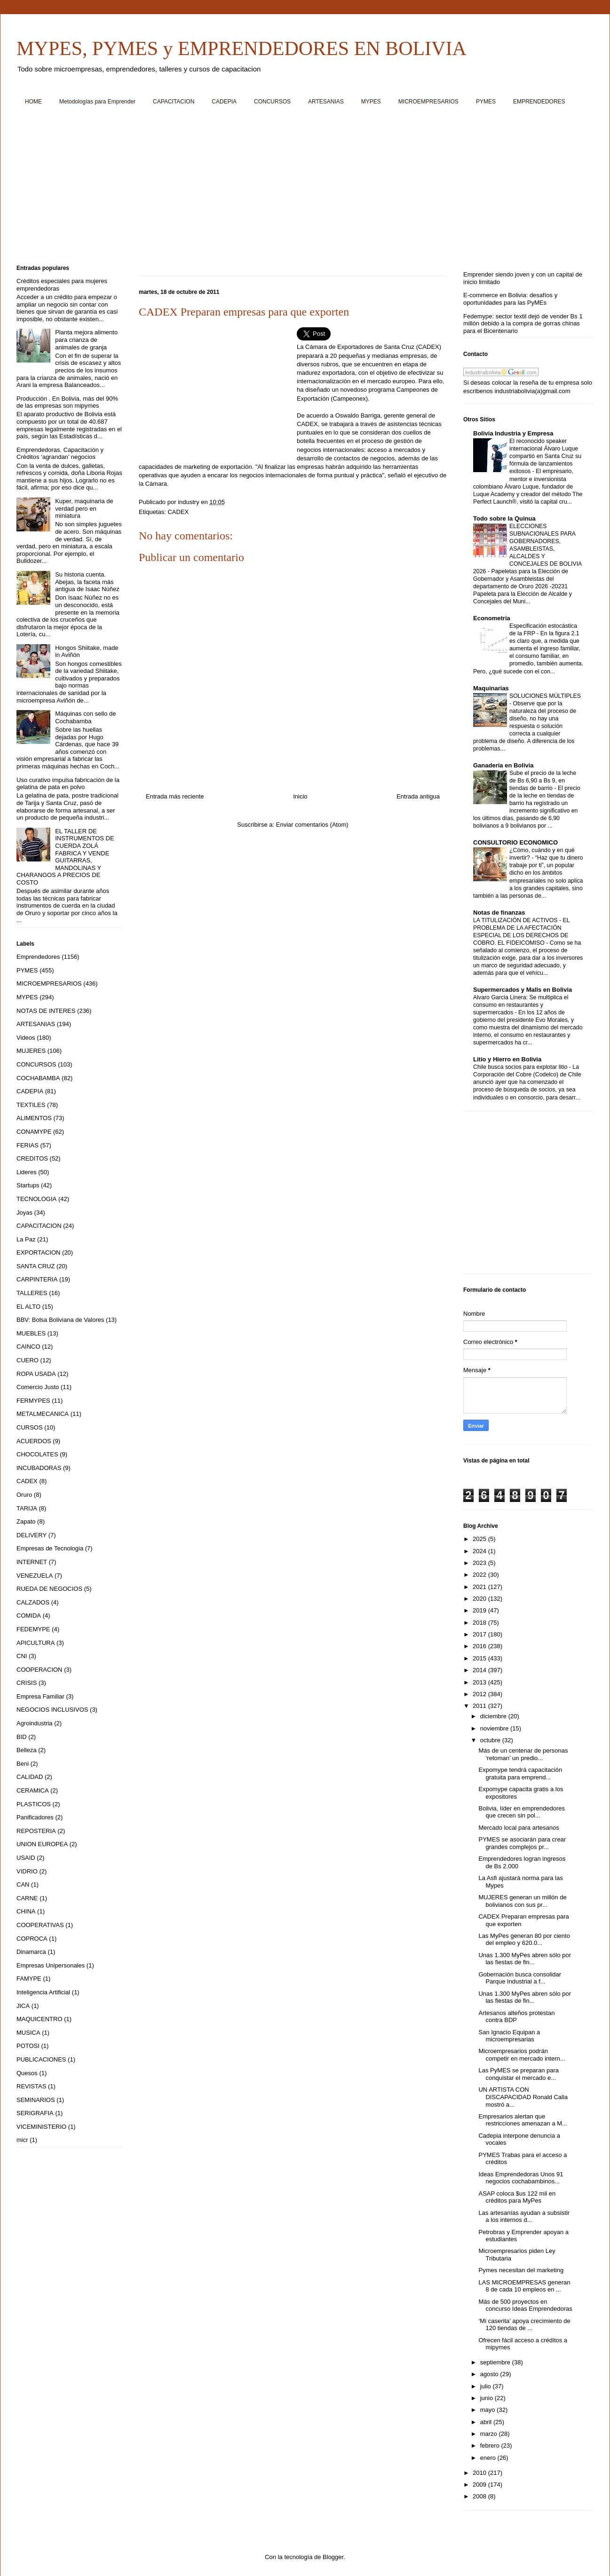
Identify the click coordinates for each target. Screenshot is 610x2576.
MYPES (371, 101)
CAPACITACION (173, 101)
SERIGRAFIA (35, 2113)
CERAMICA (32, 1790)
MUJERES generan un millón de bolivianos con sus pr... (522, 1901)
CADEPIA (224, 101)
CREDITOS (32, 1158)
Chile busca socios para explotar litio (521, 1067)
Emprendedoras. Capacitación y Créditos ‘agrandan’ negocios (59, 453)
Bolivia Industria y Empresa (513, 433)
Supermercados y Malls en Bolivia (522, 989)
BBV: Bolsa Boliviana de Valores (60, 1319)
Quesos (27, 2073)
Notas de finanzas (499, 912)
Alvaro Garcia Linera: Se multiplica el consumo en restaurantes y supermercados (520, 1005)
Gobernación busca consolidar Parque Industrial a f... (519, 1978)
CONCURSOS (272, 101)
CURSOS (29, 1427)
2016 (480, 1646)
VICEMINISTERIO (41, 2126)
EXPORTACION (38, 1252)
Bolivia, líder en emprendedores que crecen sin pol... (521, 1812)
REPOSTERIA (36, 1830)
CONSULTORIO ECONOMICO (515, 842)
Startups (27, 1185)
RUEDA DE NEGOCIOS (49, 1588)
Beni (22, 1763)
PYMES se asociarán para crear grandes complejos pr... (522, 1843)
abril (486, 2422)
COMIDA (28, 1615)
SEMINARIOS (35, 2099)
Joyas (24, 1212)
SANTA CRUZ (35, 1266)
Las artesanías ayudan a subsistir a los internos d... (524, 2216)
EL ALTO (28, 1306)
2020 (480, 1598)
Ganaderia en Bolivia (503, 765)
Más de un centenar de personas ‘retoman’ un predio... (523, 1754)
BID (21, 1736)
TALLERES (32, 1292)
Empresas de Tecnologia (49, 1548)
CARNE (27, 1898)
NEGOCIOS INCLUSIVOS (52, 1709)
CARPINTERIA (36, 1279)
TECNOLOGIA (36, 1198)
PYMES (486, 101)
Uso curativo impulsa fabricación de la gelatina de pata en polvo (67, 783)
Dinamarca (31, 1951)
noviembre (495, 1728)
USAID (25, 1857)
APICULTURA (35, 1642)
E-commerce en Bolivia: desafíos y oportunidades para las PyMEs (510, 299)
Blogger (333, 2556)
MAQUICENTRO (39, 2019)
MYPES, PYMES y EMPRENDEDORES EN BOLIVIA (241, 48)
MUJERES (31, 1050)
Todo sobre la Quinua (504, 518)
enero (489, 2457)
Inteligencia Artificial (43, 1992)
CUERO (27, 1360)
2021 (480, 1586)
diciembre (494, 1716)
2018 (480, 1622)
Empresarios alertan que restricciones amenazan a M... (522, 2120)
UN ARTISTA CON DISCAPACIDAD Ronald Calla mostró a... (523, 2097)
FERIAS (27, 1145)
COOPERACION (39, 1669)
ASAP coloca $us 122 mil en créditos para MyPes (516, 2197)
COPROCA (32, 1938)
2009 (480, 2484)
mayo (488, 2409)
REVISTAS (31, 2086)
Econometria (491, 618)
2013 (480, 1682)
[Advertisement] (298, 188)
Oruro (24, 1494)
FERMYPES (33, 1400)
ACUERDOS (33, 1441)
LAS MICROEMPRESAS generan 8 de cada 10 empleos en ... (524, 2286)
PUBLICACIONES (41, 2059)
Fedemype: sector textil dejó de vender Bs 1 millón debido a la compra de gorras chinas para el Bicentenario (523, 323)
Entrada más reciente (175, 796)
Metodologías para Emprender (97, 101)
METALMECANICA (42, 1413)
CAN (22, 1884)
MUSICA (28, 2032)
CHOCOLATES (37, 1454)
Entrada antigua (418, 796)
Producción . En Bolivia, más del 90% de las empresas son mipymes (67, 402)
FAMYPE (28, 1978)
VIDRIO (27, 1871)
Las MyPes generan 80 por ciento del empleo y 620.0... (524, 1939)
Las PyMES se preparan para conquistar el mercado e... (518, 2074)
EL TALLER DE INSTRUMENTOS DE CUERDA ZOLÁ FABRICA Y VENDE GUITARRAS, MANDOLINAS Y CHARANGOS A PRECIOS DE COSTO (65, 857)
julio (486, 2386)
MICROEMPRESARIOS (428, 101)
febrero (490, 2445)
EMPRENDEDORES (539, 101)
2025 (480, 1538)
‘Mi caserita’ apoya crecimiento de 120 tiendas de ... (524, 2324)
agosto (490, 2374)
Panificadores (35, 1817)
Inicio (300, 796)
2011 (480, 1705)
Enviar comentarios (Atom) (312, 824)
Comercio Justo (37, 1387)
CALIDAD (29, 1776)
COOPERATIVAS (40, 1924)
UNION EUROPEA (42, 1844)
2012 (480, 1694)
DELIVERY (31, 1535)
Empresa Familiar (40, 1696)
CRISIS (26, 1682)
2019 (480, 1610)
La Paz (25, 1239)
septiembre (496, 2362)
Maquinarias (491, 688)
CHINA (25, 1911)
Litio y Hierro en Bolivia (507, 1059)
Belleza (26, 1750)
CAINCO (28, 1346)
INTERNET (31, 1561)
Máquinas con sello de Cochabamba (85, 717)
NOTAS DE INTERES (45, 1010)
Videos (25, 1037)
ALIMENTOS (34, 1118)
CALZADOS (32, 1602)
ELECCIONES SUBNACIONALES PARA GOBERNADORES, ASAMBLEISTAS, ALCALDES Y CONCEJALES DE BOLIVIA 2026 (527, 549)
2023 (480, 1562)
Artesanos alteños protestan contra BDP (516, 2016)
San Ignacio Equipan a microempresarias (509, 2036)
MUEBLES (31, 1333)
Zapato (25, 1521)
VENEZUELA (34, 1575)
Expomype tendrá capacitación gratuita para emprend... (520, 1773)
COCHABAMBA (38, 1078)
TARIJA (26, 1508)
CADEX (178, 511)
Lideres (26, 1172)
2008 (480, 2496)
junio (487, 2398)
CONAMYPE (33, 1131)
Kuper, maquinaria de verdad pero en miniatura (84, 508)
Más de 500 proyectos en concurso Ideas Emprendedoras (525, 2305)
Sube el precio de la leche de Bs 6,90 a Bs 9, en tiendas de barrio (542, 780)
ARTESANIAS (326, 101)
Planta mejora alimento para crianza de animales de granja (86, 339)
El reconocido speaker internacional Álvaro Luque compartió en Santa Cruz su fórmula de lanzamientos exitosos (545, 456)
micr (22, 2139)
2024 (480, 1551)
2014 (480, 1670)
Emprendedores (38, 956)
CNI (21, 1655)
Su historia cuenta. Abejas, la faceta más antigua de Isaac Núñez (87, 582)
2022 (480, 1574)
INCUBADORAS (38, 1467)
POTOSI (28, 2045)
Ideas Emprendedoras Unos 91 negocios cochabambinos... (520, 2178)
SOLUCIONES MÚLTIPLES (545, 696)
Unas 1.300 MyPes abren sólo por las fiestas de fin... (524, 1959)
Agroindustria (34, 1723)
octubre (491, 1740)
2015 (480, 1658)
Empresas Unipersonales (50, 1965)
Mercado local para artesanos (518, 1827)
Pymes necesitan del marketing (520, 2270)
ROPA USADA (36, 1373)
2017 (480, 1634)
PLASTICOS (33, 1804)
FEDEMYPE (33, 1629)
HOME (33, 101)
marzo (489, 2433)
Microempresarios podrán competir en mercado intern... (521, 2054)
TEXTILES (30, 1104)
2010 (480, 2472)
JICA (23, 2005)
